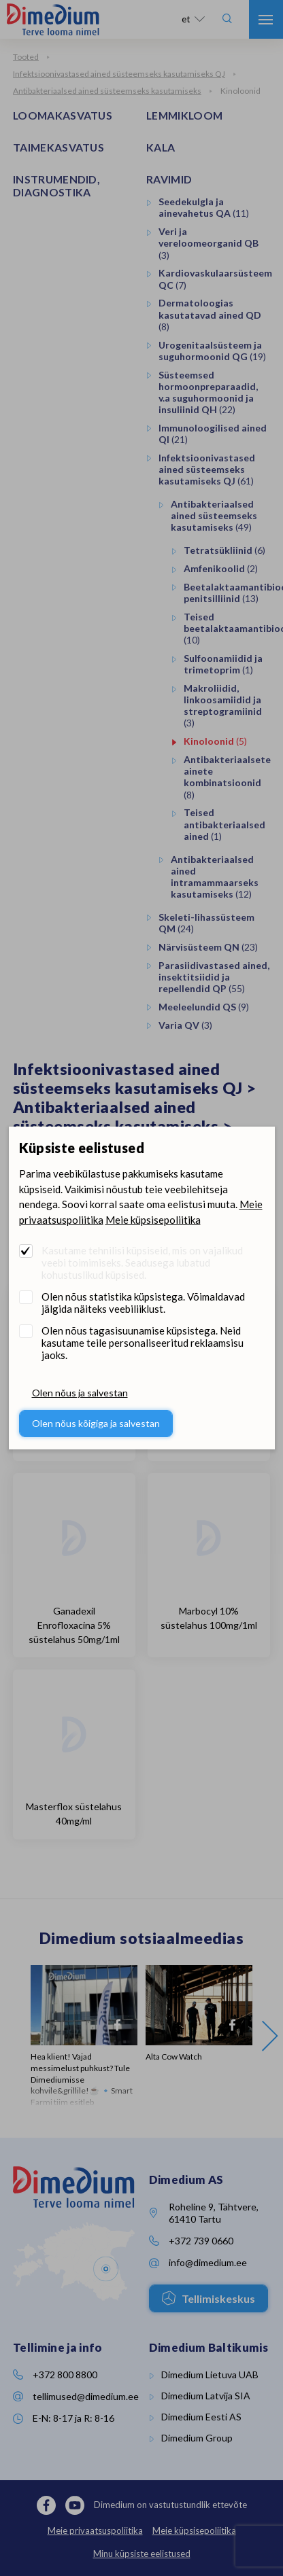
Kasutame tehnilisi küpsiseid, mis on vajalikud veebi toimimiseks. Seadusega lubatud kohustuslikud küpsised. (142, 1262)
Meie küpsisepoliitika (153, 1220)
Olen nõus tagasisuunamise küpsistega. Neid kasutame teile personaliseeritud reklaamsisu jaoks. (142, 1342)
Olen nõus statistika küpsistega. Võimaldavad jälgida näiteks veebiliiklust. (143, 1302)
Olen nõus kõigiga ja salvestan (96, 1423)
